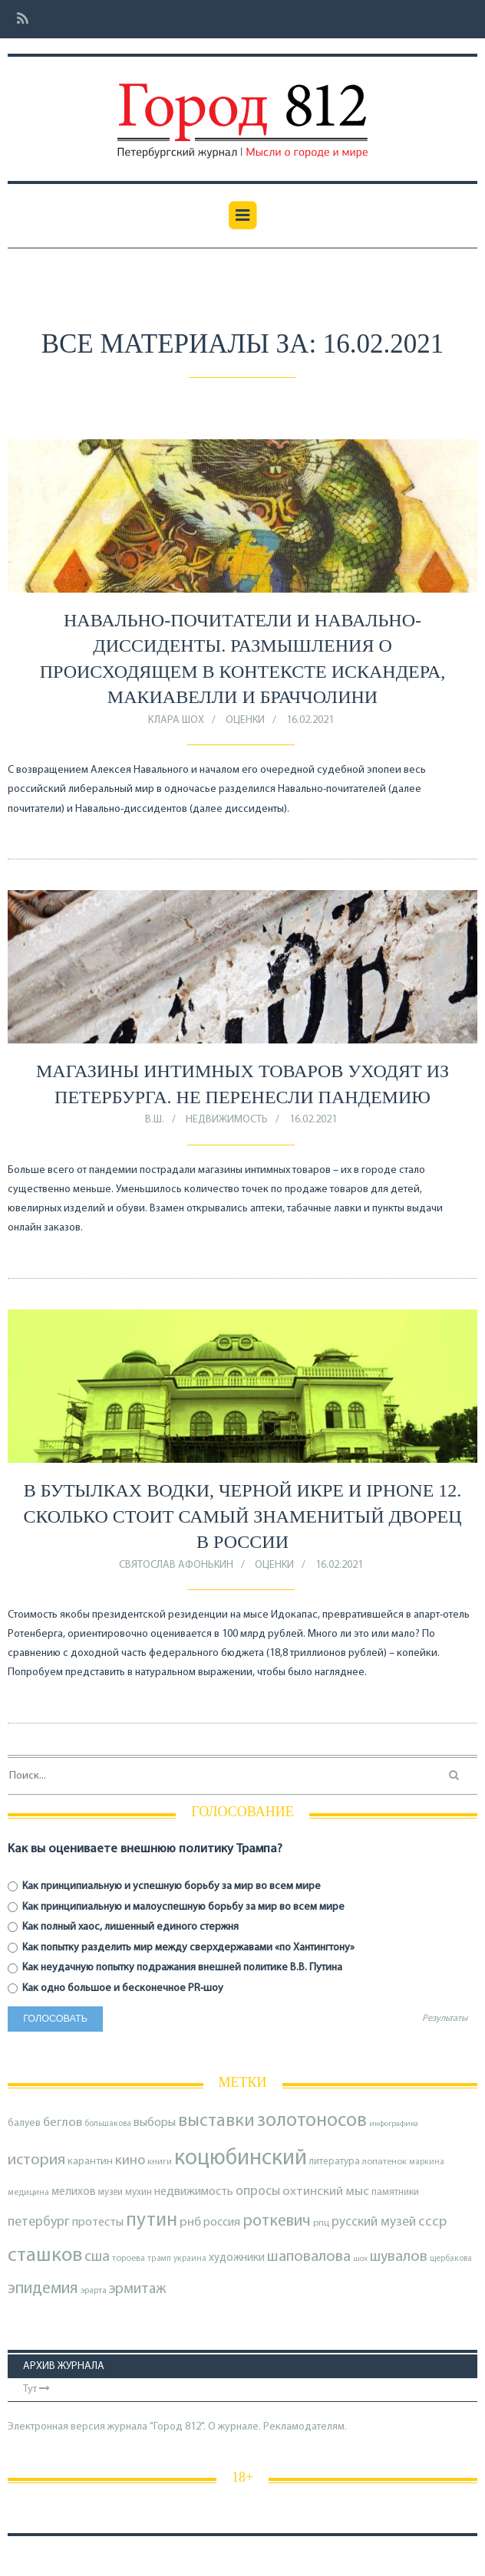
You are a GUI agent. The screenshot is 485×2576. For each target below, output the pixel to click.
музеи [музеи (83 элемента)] (110, 2192)
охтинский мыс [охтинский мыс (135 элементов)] (325, 2191)
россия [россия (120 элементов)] (221, 2222)
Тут (36, 2389)
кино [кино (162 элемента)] (130, 2161)
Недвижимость (227, 1119)
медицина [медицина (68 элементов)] (28, 2192)
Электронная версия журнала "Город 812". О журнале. (134, 2427)
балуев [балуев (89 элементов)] (24, 2123)
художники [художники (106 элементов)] (237, 2258)
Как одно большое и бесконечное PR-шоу (115, 1988)
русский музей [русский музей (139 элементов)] (374, 2222)
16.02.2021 (310, 720)
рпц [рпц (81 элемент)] (321, 2223)
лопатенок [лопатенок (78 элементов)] (384, 2162)
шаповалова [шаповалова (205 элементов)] (309, 2257)
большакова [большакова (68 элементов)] (107, 2123)
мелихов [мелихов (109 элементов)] (73, 2192)
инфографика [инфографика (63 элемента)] (393, 2124)
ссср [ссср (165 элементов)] (432, 2222)
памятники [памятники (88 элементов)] (395, 2192)
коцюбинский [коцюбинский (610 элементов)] (240, 2158)
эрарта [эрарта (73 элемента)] (94, 2290)
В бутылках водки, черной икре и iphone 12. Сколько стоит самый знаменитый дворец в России (242, 1516)
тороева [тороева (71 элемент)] (128, 2258)
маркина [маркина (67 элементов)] (426, 2162)
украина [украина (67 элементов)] (189, 2259)
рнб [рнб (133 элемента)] (190, 2222)
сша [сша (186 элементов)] (97, 2257)
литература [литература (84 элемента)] (334, 2162)
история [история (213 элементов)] (36, 2160)
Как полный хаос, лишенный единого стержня (123, 1927)
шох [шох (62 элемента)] (360, 2259)
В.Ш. (154, 1119)
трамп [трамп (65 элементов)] (159, 2259)
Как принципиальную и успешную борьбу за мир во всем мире (164, 1886)
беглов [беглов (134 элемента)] (62, 2122)
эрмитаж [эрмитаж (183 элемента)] (137, 2289)
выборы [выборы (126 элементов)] (155, 2123)
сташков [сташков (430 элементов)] (45, 2256)
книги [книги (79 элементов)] (159, 2162)
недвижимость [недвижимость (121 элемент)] (193, 2192)
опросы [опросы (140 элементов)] (258, 2191)
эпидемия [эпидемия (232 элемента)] (43, 2289)
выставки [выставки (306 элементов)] (216, 2121)
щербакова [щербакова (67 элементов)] (451, 2259)
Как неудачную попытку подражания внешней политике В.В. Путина (175, 1967)
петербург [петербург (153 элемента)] (39, 2222)
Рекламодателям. (305, 2427)
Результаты (444, 2018)
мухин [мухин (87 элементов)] (138, 2192)
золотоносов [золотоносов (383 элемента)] (312, 2121)
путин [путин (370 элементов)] (151, 2220)
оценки (245, 720)
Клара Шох (176, 720)
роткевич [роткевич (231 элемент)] (276, 2221)
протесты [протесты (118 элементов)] (98, 2222)
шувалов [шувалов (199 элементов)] (398, 2257)
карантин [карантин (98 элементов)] (90, 2161)
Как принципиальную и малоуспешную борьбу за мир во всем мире (176, 1907)
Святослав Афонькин (176, 1565)
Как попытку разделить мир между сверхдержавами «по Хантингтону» (181, 1947)
